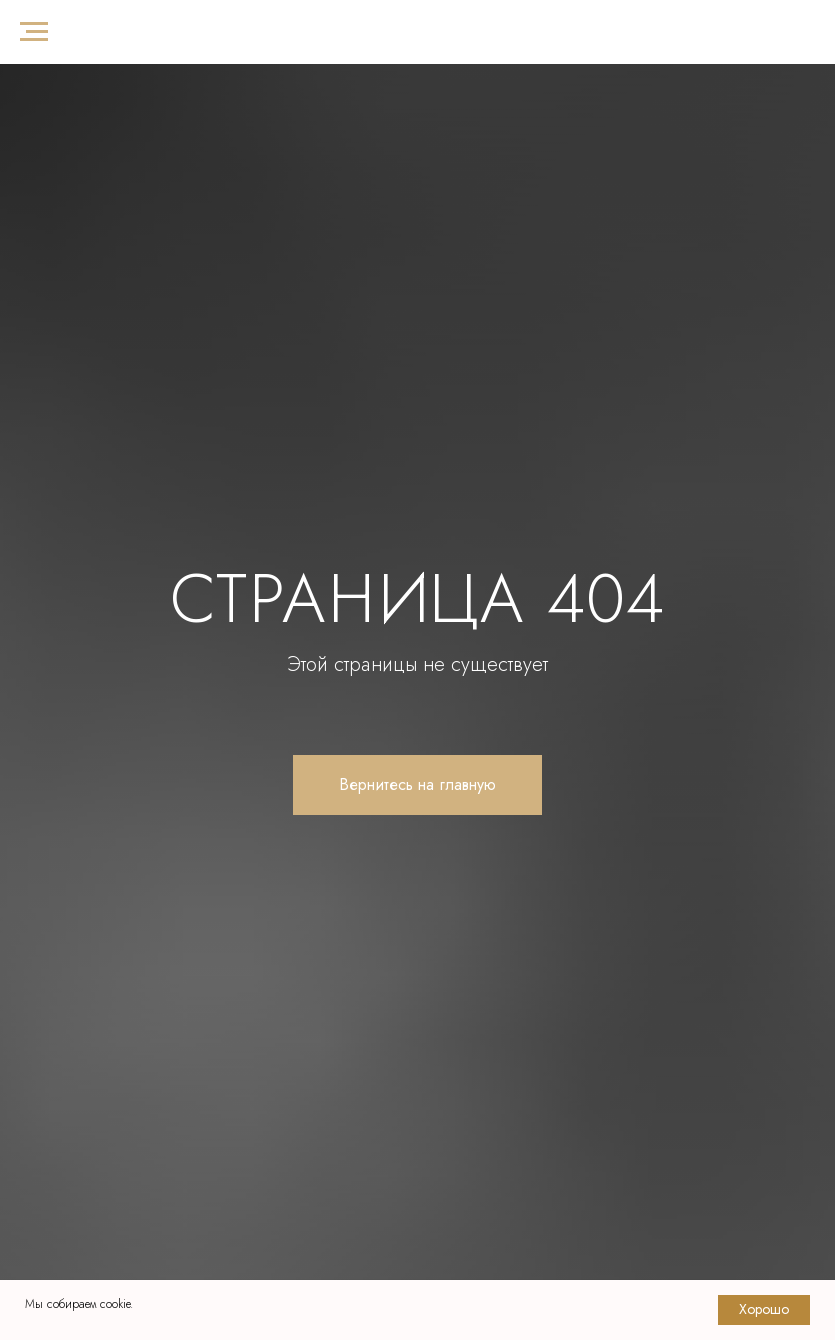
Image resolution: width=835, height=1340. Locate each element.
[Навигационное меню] (34, 32)
